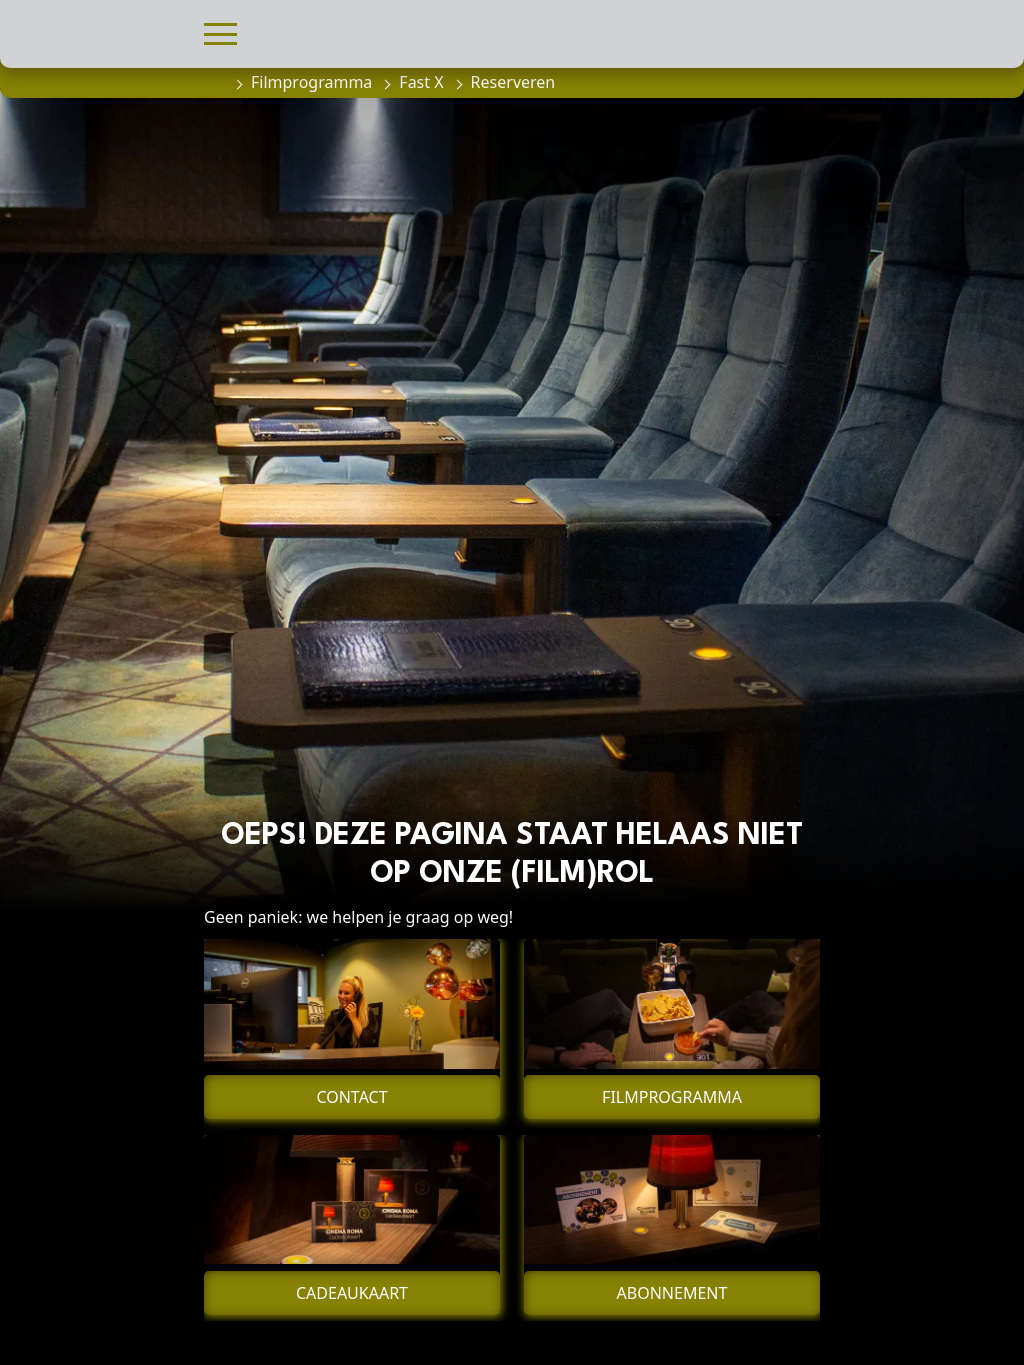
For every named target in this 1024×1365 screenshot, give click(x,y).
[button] (220, 31)
